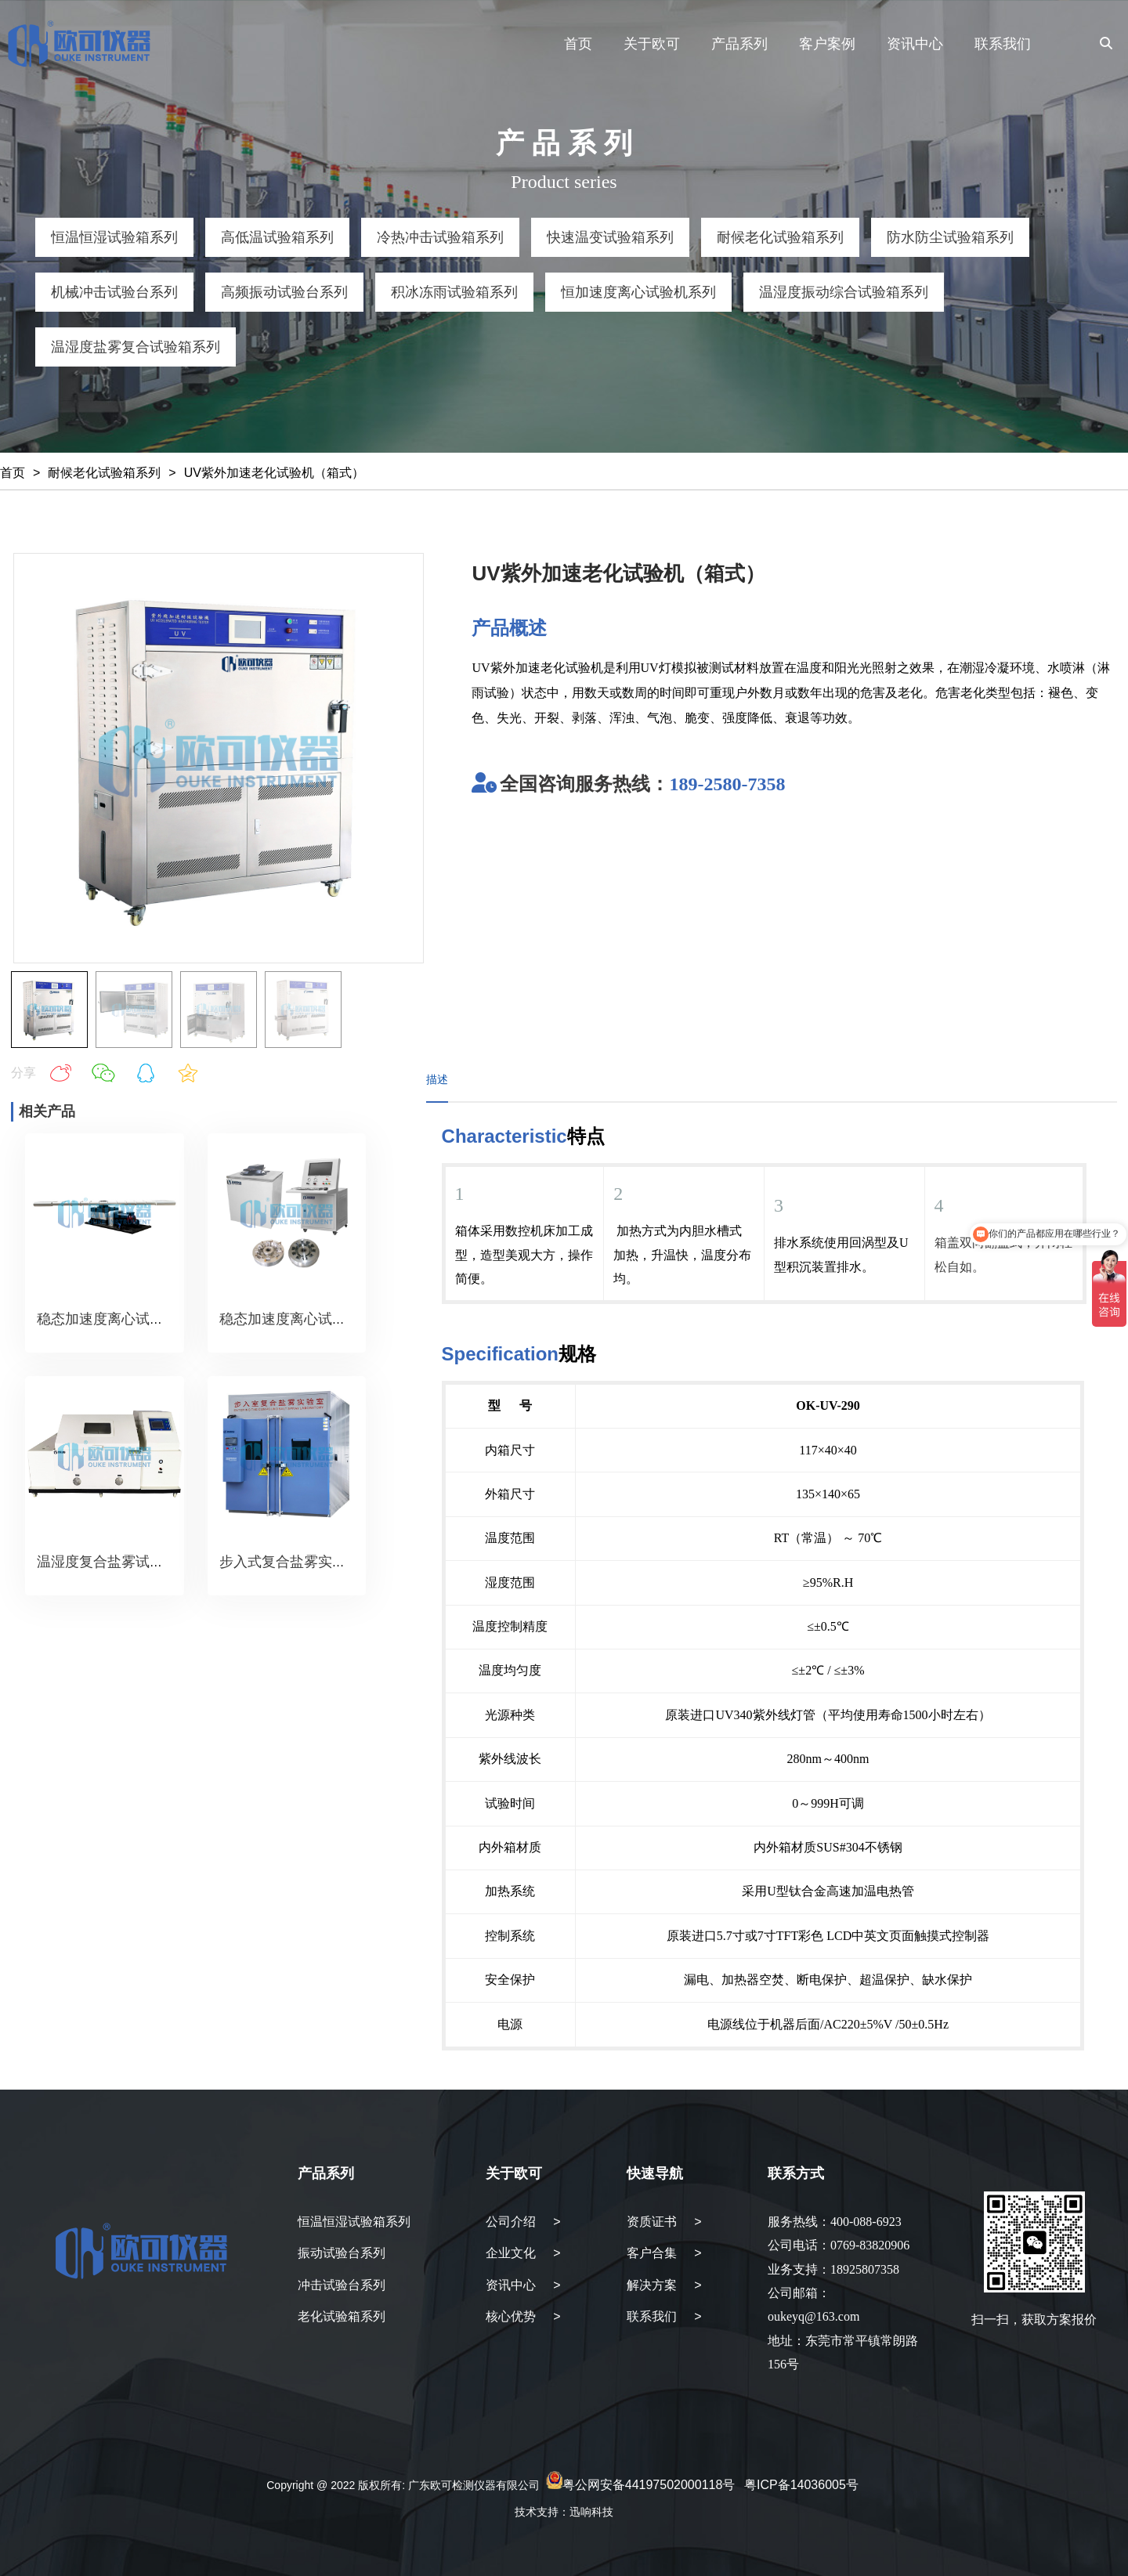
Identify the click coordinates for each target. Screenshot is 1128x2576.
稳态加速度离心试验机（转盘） (318, 1319)
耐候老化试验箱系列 (104, 472)
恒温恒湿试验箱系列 (354, 2221)
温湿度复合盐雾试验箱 (107, 1562)
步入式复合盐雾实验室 (289, 1562)
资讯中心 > (523, 2285)
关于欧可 (652, 44)
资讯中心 (915, 44)
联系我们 (1002, 44)
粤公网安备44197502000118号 (649, 2484)
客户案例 (827, 44)
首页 (578, 44)
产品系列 (739, 44)
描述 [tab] (437, 1079)
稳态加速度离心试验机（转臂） (135, 1319)
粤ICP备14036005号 (801, 2484)
